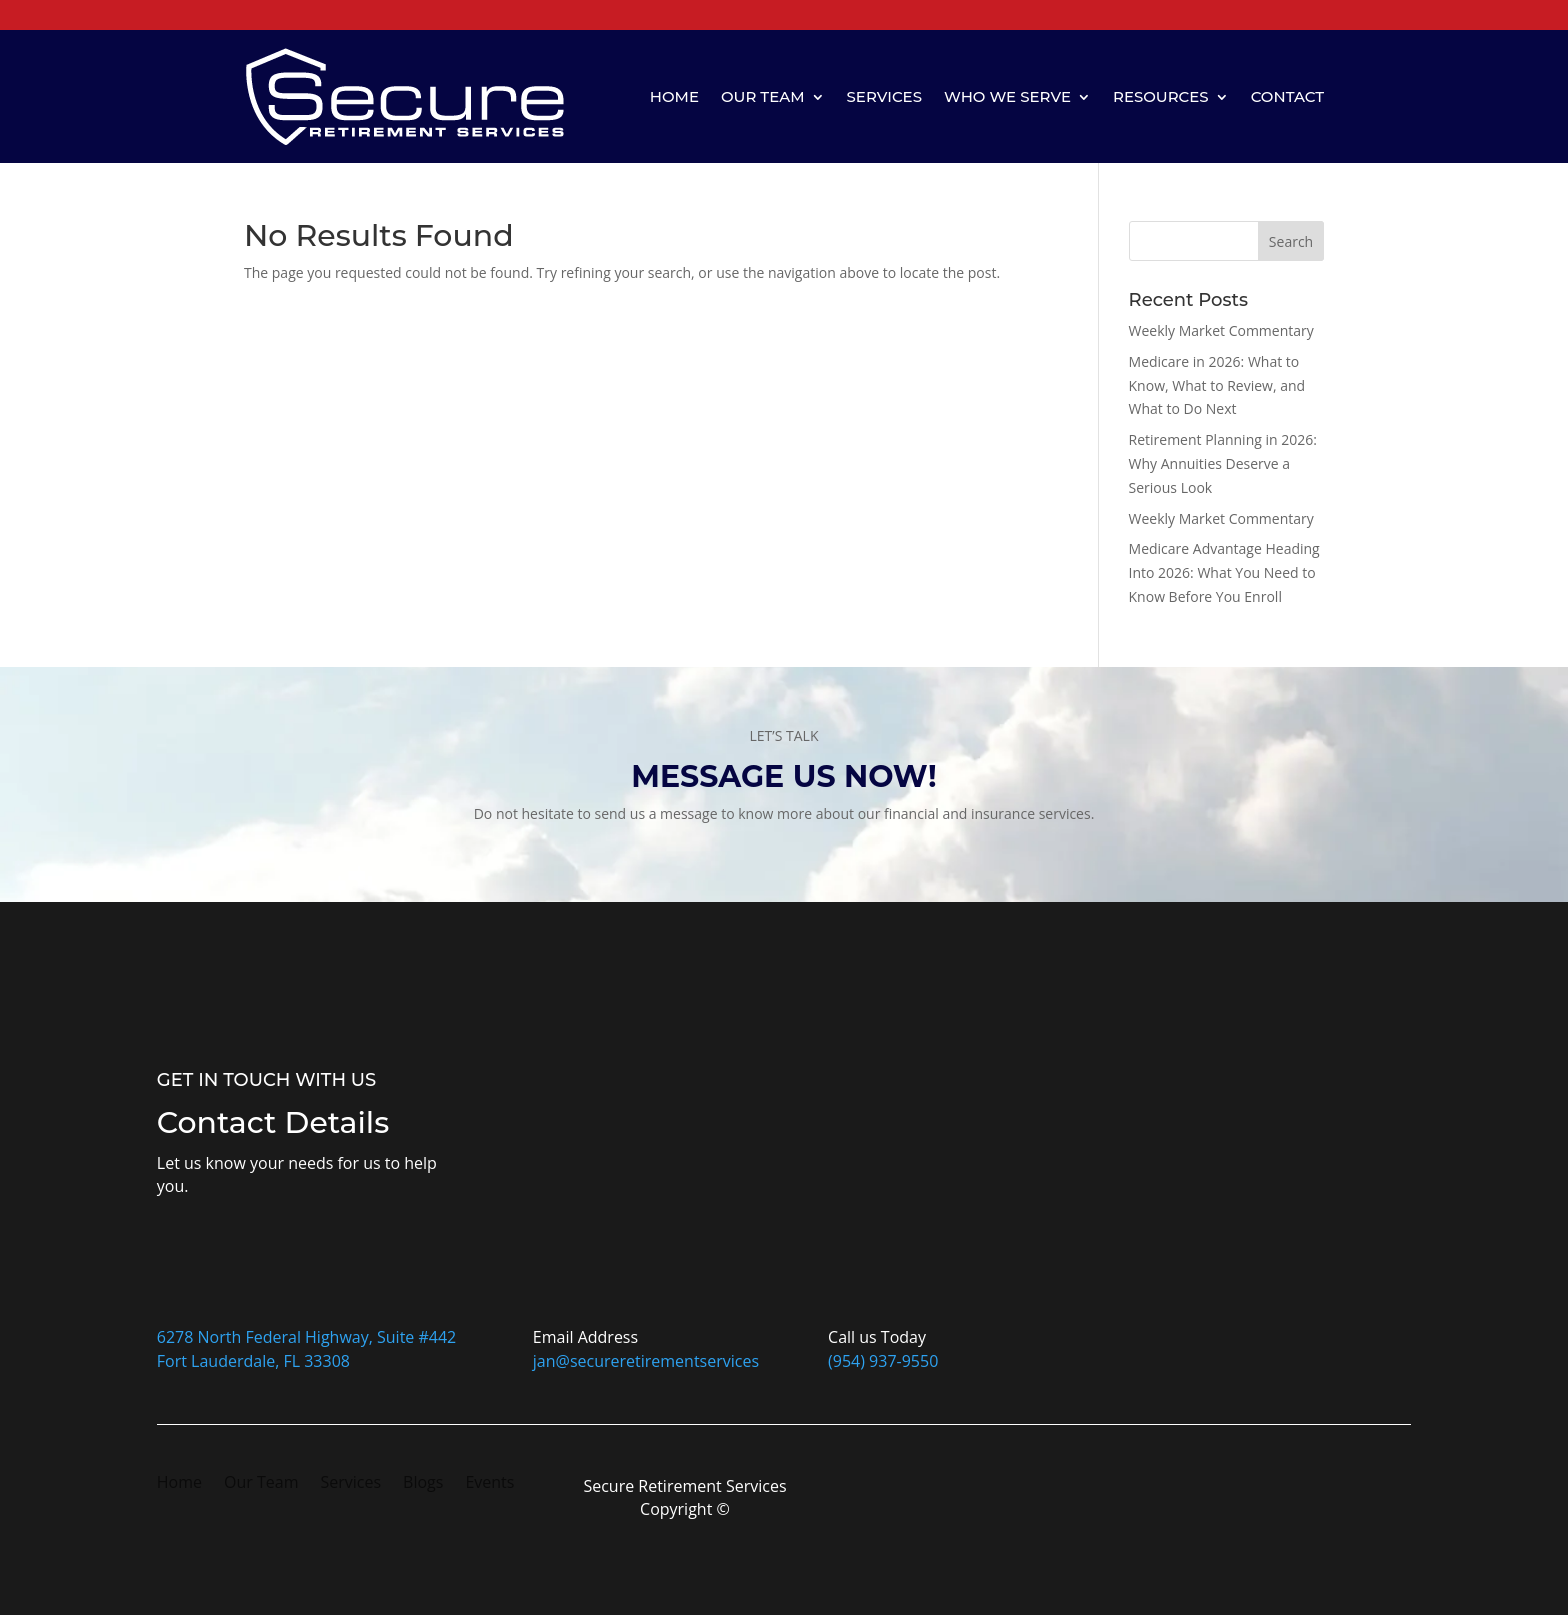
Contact (1287, 96)
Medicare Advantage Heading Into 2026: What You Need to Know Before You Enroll (1224, 572)
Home (674, 96)
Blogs (423, 1484)
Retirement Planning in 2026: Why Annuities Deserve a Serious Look (1223, 463)
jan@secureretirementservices (646, 1361)
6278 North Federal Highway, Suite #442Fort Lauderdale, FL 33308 (306, 1349)
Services (884, 96)
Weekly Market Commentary (1221, 330)
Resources (1161, 96)
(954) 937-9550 (883, 1361)
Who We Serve (1007, 96)
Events (489, 1484)
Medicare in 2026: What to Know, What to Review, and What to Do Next (1217, 385)
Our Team (763, 96)
